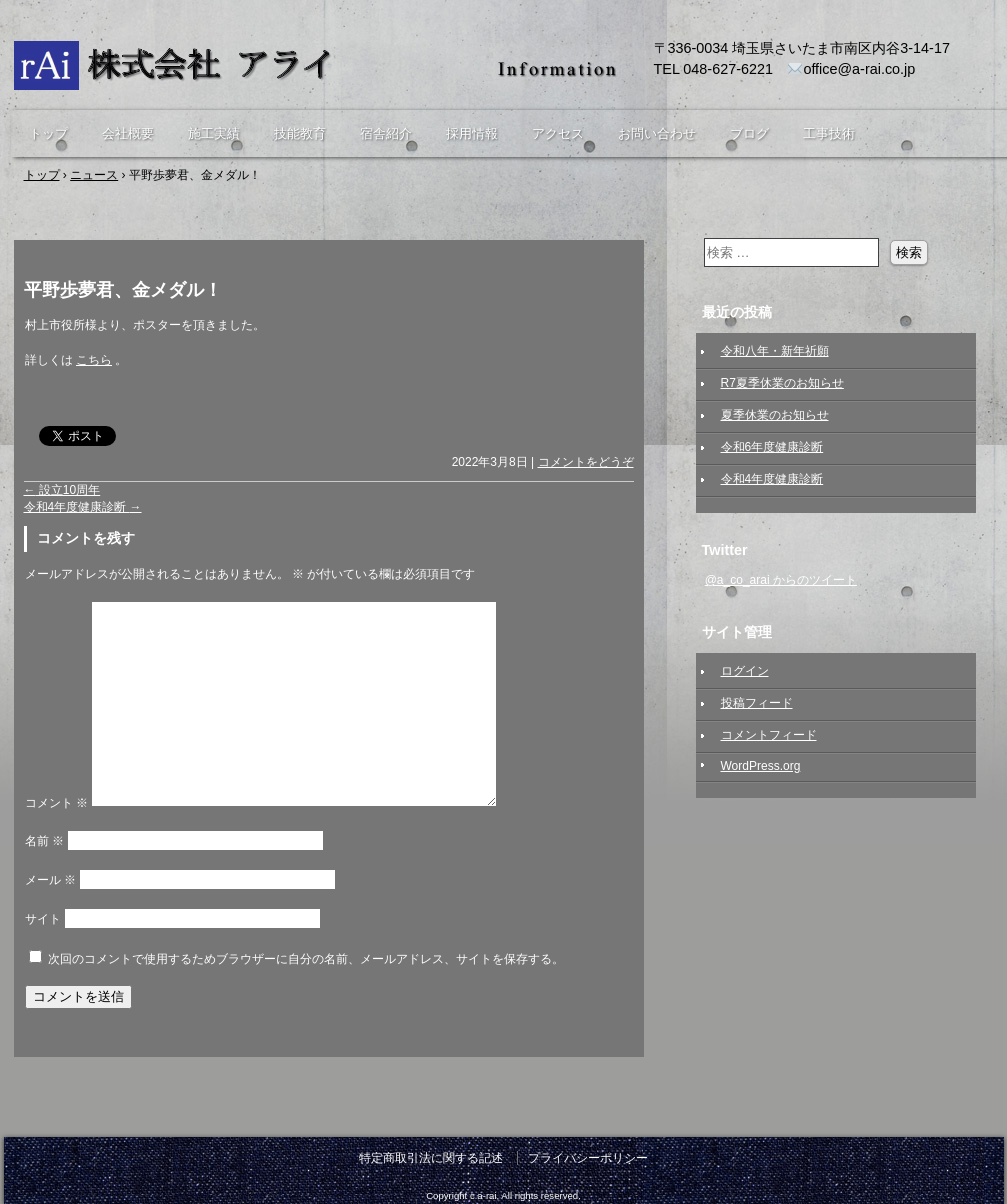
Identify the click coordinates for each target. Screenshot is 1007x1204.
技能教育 (300, 133)
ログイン (745, 671)
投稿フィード (757, 703)
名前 (44, 841)
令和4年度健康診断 (83, 507)
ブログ (749, 133)
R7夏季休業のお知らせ (782, 383)
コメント (56, 803)
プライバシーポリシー (588, 1158)
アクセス (558, 133)
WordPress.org (761, 766)
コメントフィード (769, 735)
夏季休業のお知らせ (775, 415)
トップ (48, 133)
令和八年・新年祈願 (775, 351)
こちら (94, 360)
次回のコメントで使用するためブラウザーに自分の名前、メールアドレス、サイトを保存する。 (306, 959)
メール (50, 880)
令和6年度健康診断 (772, 447)
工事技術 (829, 133)
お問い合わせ (657, 133)
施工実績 (214, 133)
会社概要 (128, 133)
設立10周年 (62, 490)
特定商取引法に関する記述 (431, 1158)
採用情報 (472, 133)
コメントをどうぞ (586, 462)
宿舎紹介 (386, 133)
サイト (43, 919)
